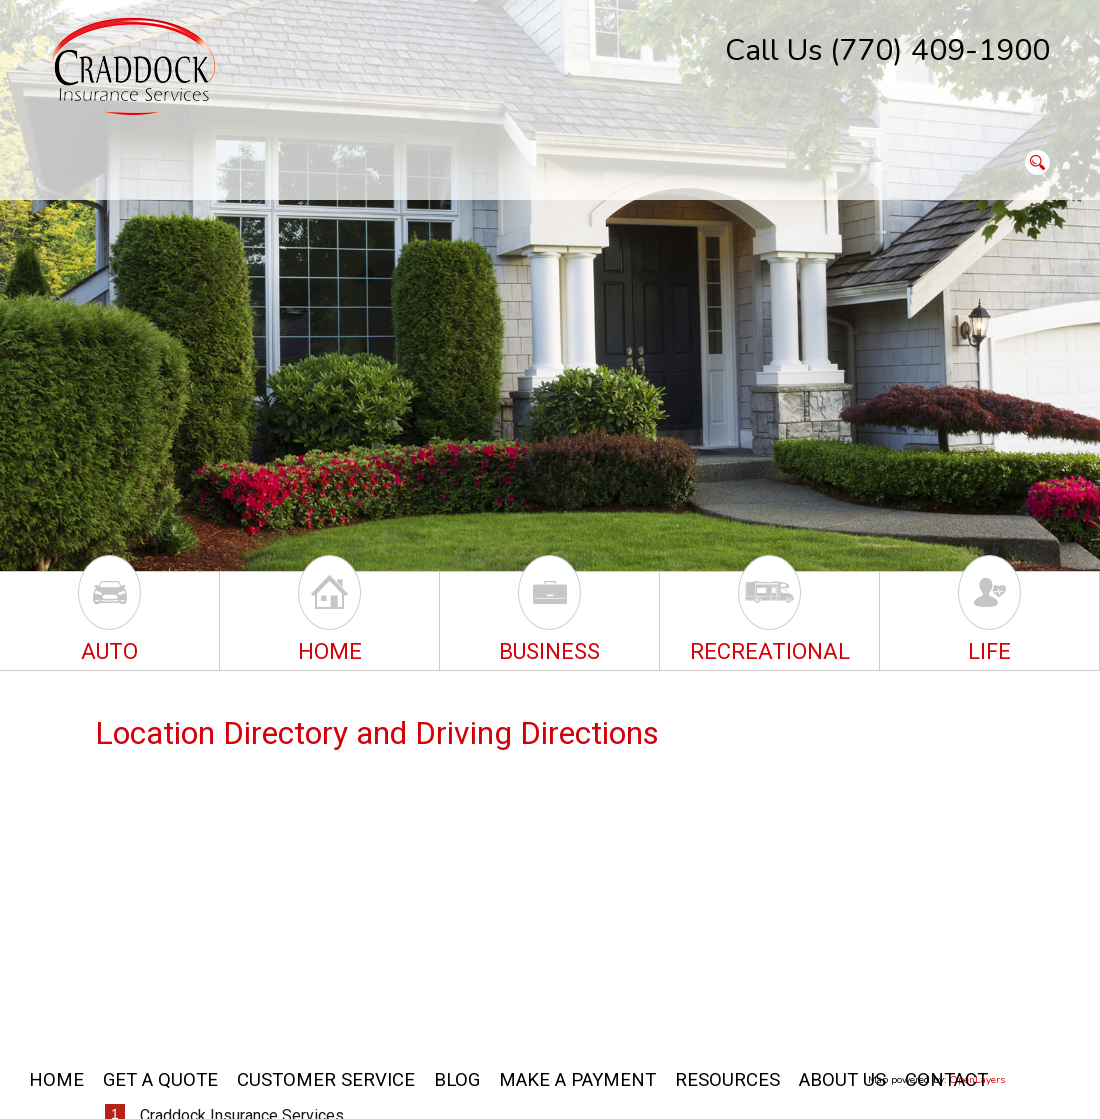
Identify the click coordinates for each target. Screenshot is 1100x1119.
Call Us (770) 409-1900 (887, 50)
